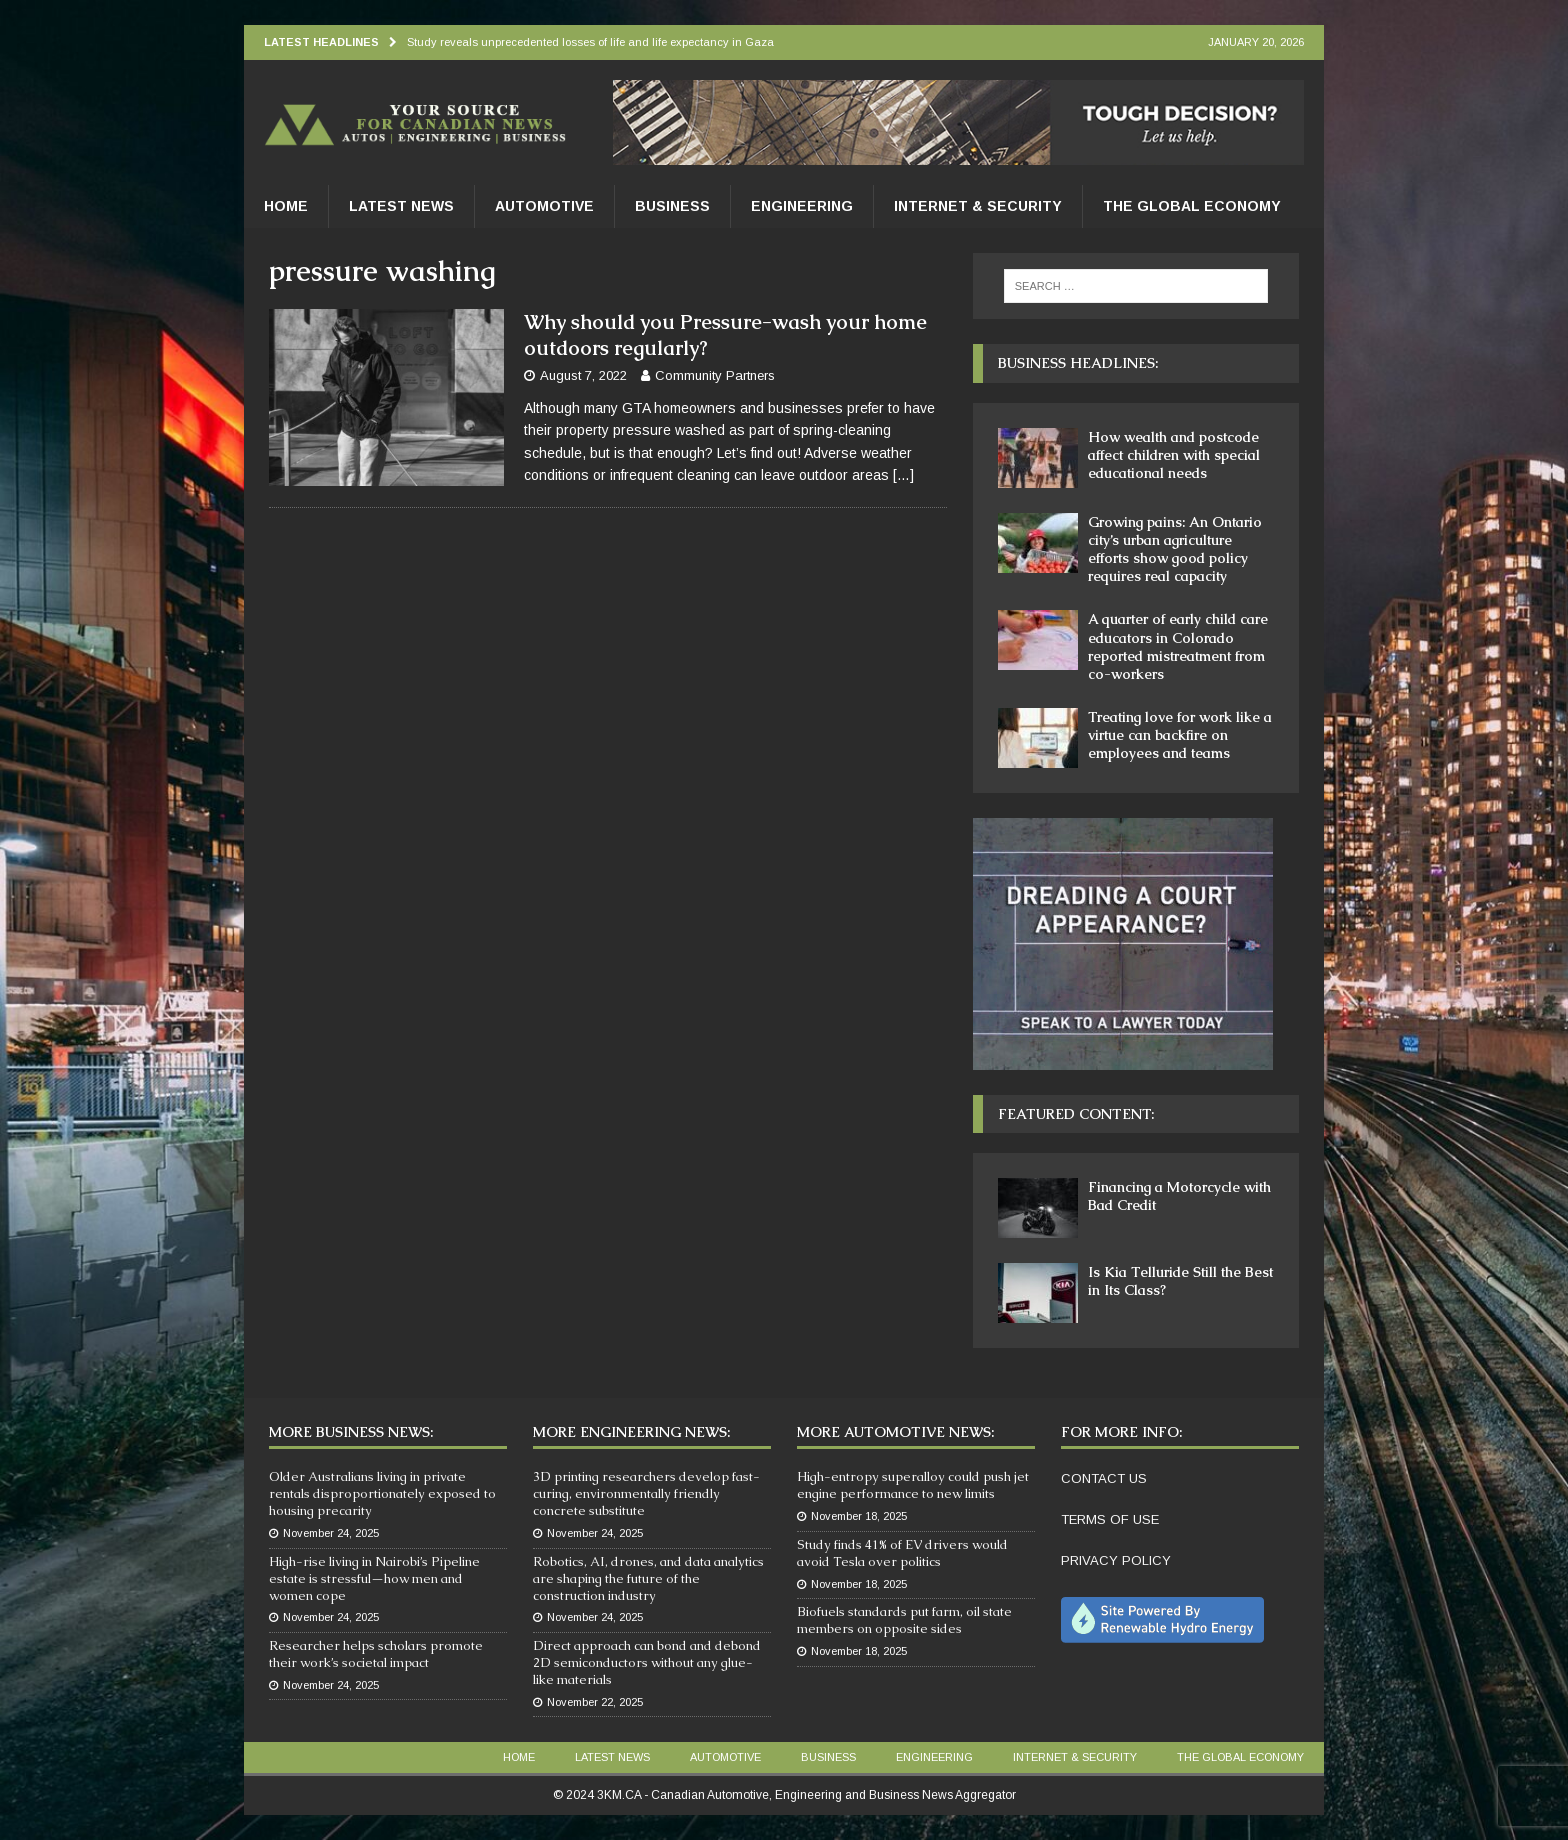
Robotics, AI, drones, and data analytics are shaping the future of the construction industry (648, 1578)
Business (672, 206)
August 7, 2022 (583, 375)
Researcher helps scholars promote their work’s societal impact (376, 1654)
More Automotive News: (895, 1432)
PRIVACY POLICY (1116, 1560)
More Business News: (351, 1432)
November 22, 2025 (595, 1702)
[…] (903, 475)
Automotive (544, 206)
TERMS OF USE (1110, 1519)
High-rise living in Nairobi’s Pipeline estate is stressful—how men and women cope (374, 1578)
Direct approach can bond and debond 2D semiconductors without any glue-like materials (647, 1662)
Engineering (802, 206)
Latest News (401, 206)
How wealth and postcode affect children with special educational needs (1174, 455)
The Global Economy (1192, 206)
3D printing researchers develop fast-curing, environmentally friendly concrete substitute (646, 1493)
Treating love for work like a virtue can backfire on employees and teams (1180, 735)
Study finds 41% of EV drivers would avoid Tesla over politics (902, 1553)
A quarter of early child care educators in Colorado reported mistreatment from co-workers (1178, 646)
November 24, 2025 (331, 1533)
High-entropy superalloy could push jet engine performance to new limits (913, 1485)
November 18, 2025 (859, 1516)
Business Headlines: (1078, 363)
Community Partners (715, 375)
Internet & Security (978, 206)
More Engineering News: (631, 1432)
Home (286, 206)
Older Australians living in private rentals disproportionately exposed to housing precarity (382, 1493)
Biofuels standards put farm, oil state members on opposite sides (904, 1620)
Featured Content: (1076, 1114)
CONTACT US (1104, 1478)
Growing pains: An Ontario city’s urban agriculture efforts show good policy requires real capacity (1175, 549)
